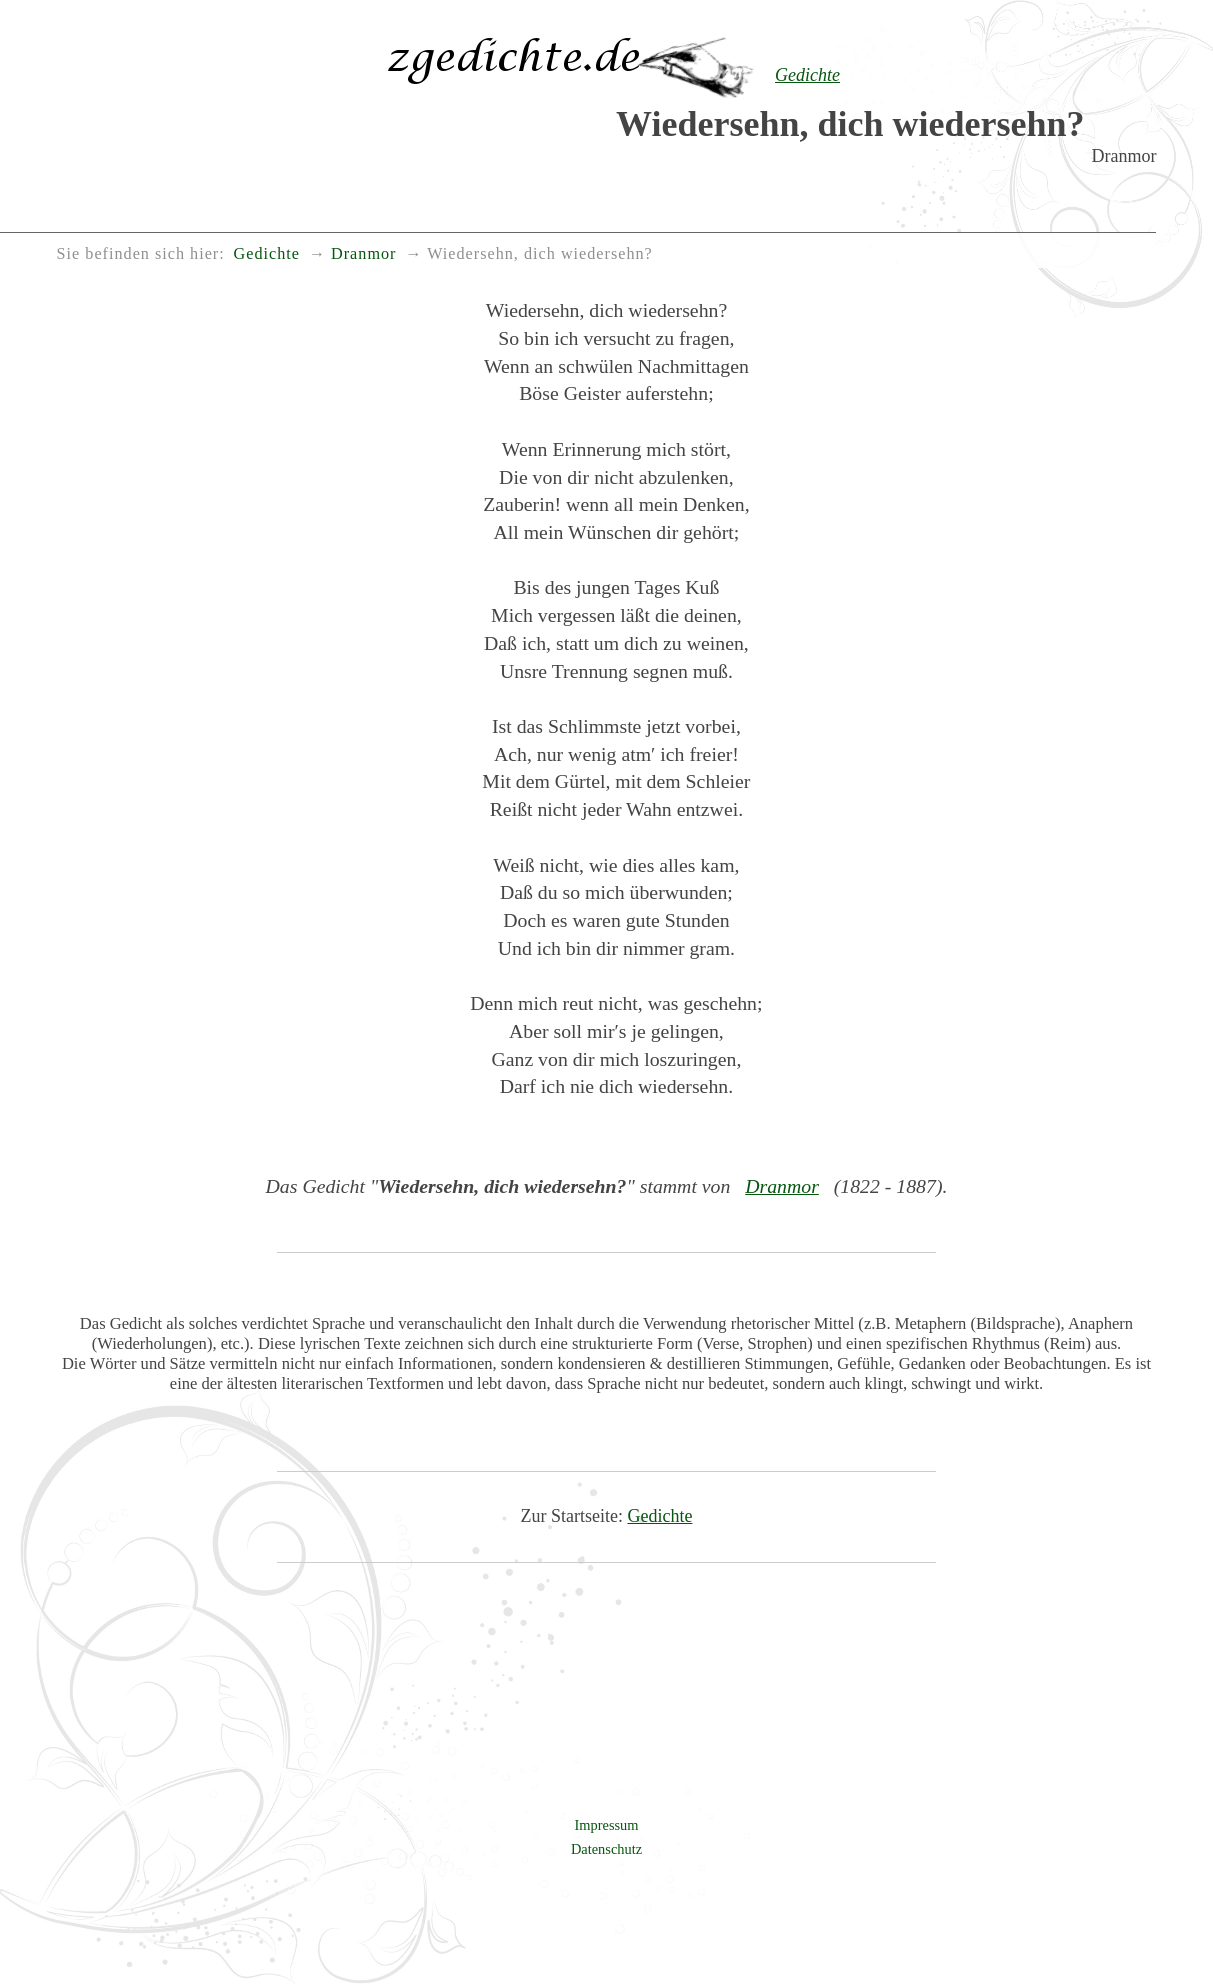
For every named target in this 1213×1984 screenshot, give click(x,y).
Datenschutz (606, 1849)
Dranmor (782, 1186)
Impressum (607, 1825)
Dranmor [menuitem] (363, 254)
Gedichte (660, 1516)
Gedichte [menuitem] (267, 254)
